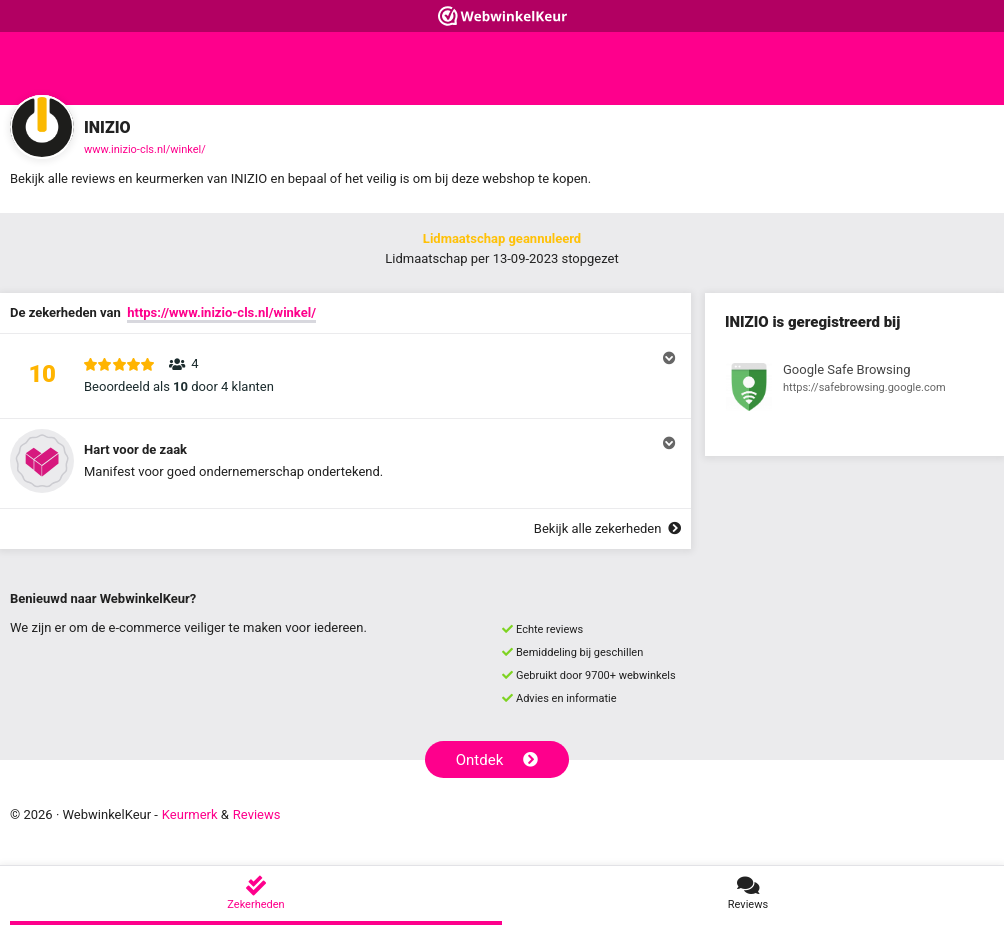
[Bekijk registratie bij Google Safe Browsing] (854, 390)
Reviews (257, 814)
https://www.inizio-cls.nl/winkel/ (221, 312)
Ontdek (497, 760)
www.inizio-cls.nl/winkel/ (145, 149)
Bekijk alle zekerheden (607, 528)
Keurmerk (190, 814)
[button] (345, 376)
